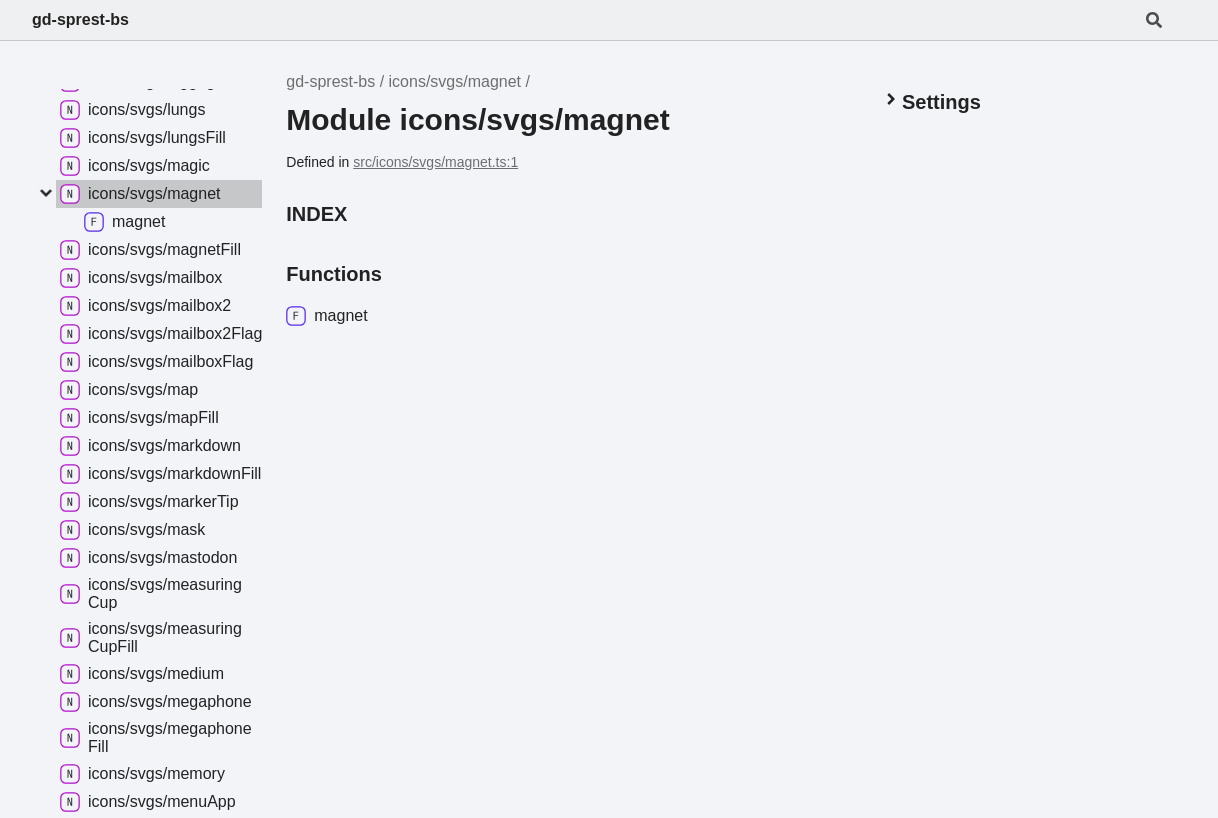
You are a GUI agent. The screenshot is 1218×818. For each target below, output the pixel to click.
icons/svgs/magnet (455, 81)
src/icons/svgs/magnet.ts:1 (435, 162)
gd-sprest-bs (80, 19)
